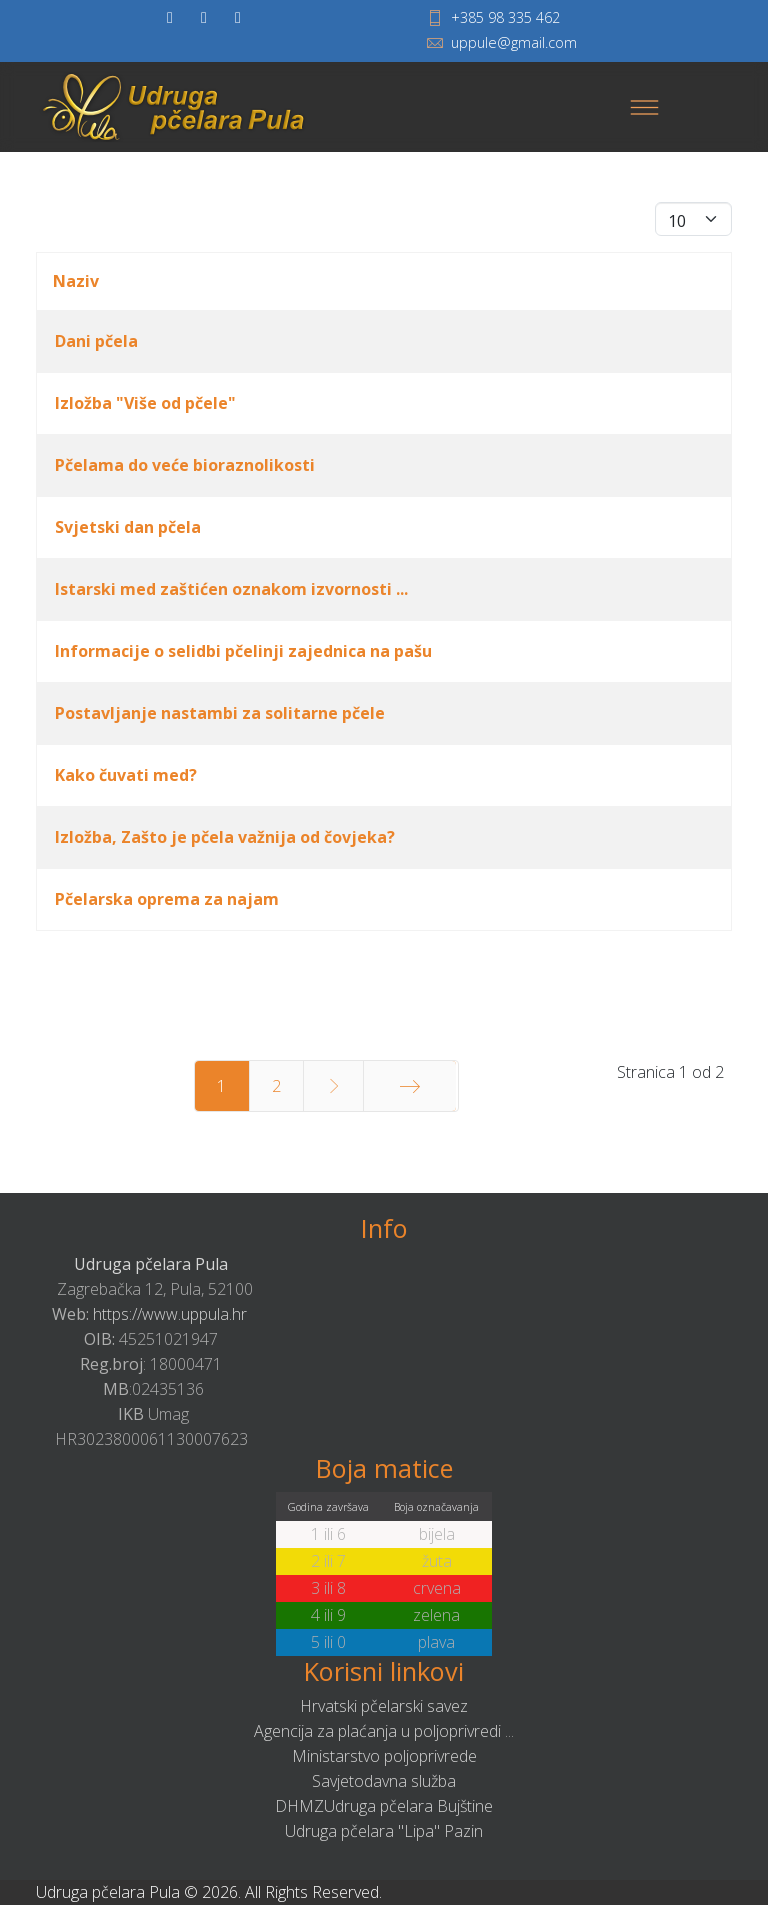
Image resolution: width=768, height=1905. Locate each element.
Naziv (76, 281)
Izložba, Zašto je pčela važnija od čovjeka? (225, 837)
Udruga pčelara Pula (151, 1264)
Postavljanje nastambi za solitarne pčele (220, 713)
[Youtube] (238, 17)
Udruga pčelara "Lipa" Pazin (384, 1831)
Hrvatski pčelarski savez (384, 1706)
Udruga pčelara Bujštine (408, 1806)
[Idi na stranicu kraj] (410, 1086)
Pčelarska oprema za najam (167, 899)
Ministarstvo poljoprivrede (384, 1756)
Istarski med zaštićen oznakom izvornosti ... (231, 589)
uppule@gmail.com (514, 42)
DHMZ (299, 1806)
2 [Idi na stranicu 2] (276, 1086)
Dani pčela (96, 341)
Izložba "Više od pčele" (145, 403)
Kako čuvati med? (126, 775)
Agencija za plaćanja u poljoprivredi (377, 1731)
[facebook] (170, 17)
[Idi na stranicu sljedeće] (333, 1086)
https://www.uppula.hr (170, 1314)
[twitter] (204, 17)
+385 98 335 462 (505, 17)
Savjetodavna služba (384, 1781)
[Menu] (644, 107)
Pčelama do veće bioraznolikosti (185, 465)
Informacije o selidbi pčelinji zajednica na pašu (243, 651)
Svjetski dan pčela (128, 527)
